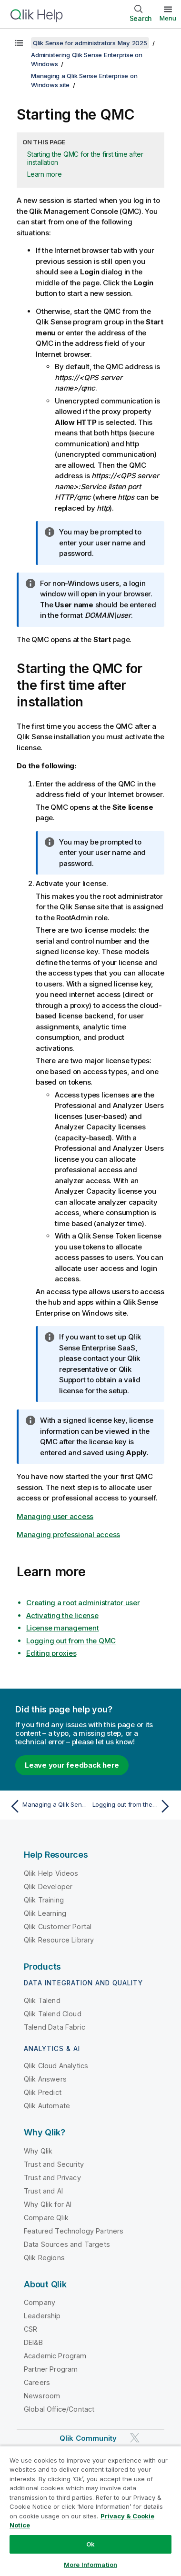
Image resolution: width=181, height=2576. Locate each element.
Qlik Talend (42, 2000)
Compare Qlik (46, 2218)
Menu (168, 18)
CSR (30, 2329)
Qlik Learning (45, 1913)
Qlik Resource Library (59, 1940)
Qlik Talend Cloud (52, 2014)
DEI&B (33, 2342)
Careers (37, 2382)
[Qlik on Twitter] (135, 2437)
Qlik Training (44, 1900)
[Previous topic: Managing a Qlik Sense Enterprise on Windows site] (48, 1806)
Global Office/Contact (59, 2409)
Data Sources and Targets (67, 2244)
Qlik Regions (44, 2258)
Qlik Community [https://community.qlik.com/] (88, 2438)
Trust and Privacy (52, 2178)
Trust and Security (54, 2164)
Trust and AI (43, 2191)
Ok (90, 2544)
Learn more (44, 174)
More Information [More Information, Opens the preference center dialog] (90, 2564)
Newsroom (42, 2396)
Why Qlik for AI (47, 2204)
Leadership (42, 2316)
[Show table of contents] (19, 43)
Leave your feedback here (72, 1765)
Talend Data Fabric (54, 2027)
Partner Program (51, 2369)
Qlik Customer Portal (57, 1926)
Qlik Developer (48, 1886)
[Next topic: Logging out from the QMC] (133, 1806)
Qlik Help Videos (51, 1873)
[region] (90, 2510)
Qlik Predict (42, 2092)
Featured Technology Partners (73, 2231)
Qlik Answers (45, 2079)
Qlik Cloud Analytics (56, 2066)
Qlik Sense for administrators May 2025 (90, 43)
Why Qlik (38, 2151)
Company (39, 2302)
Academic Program (55, 2356)
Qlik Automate (47, 2106)
